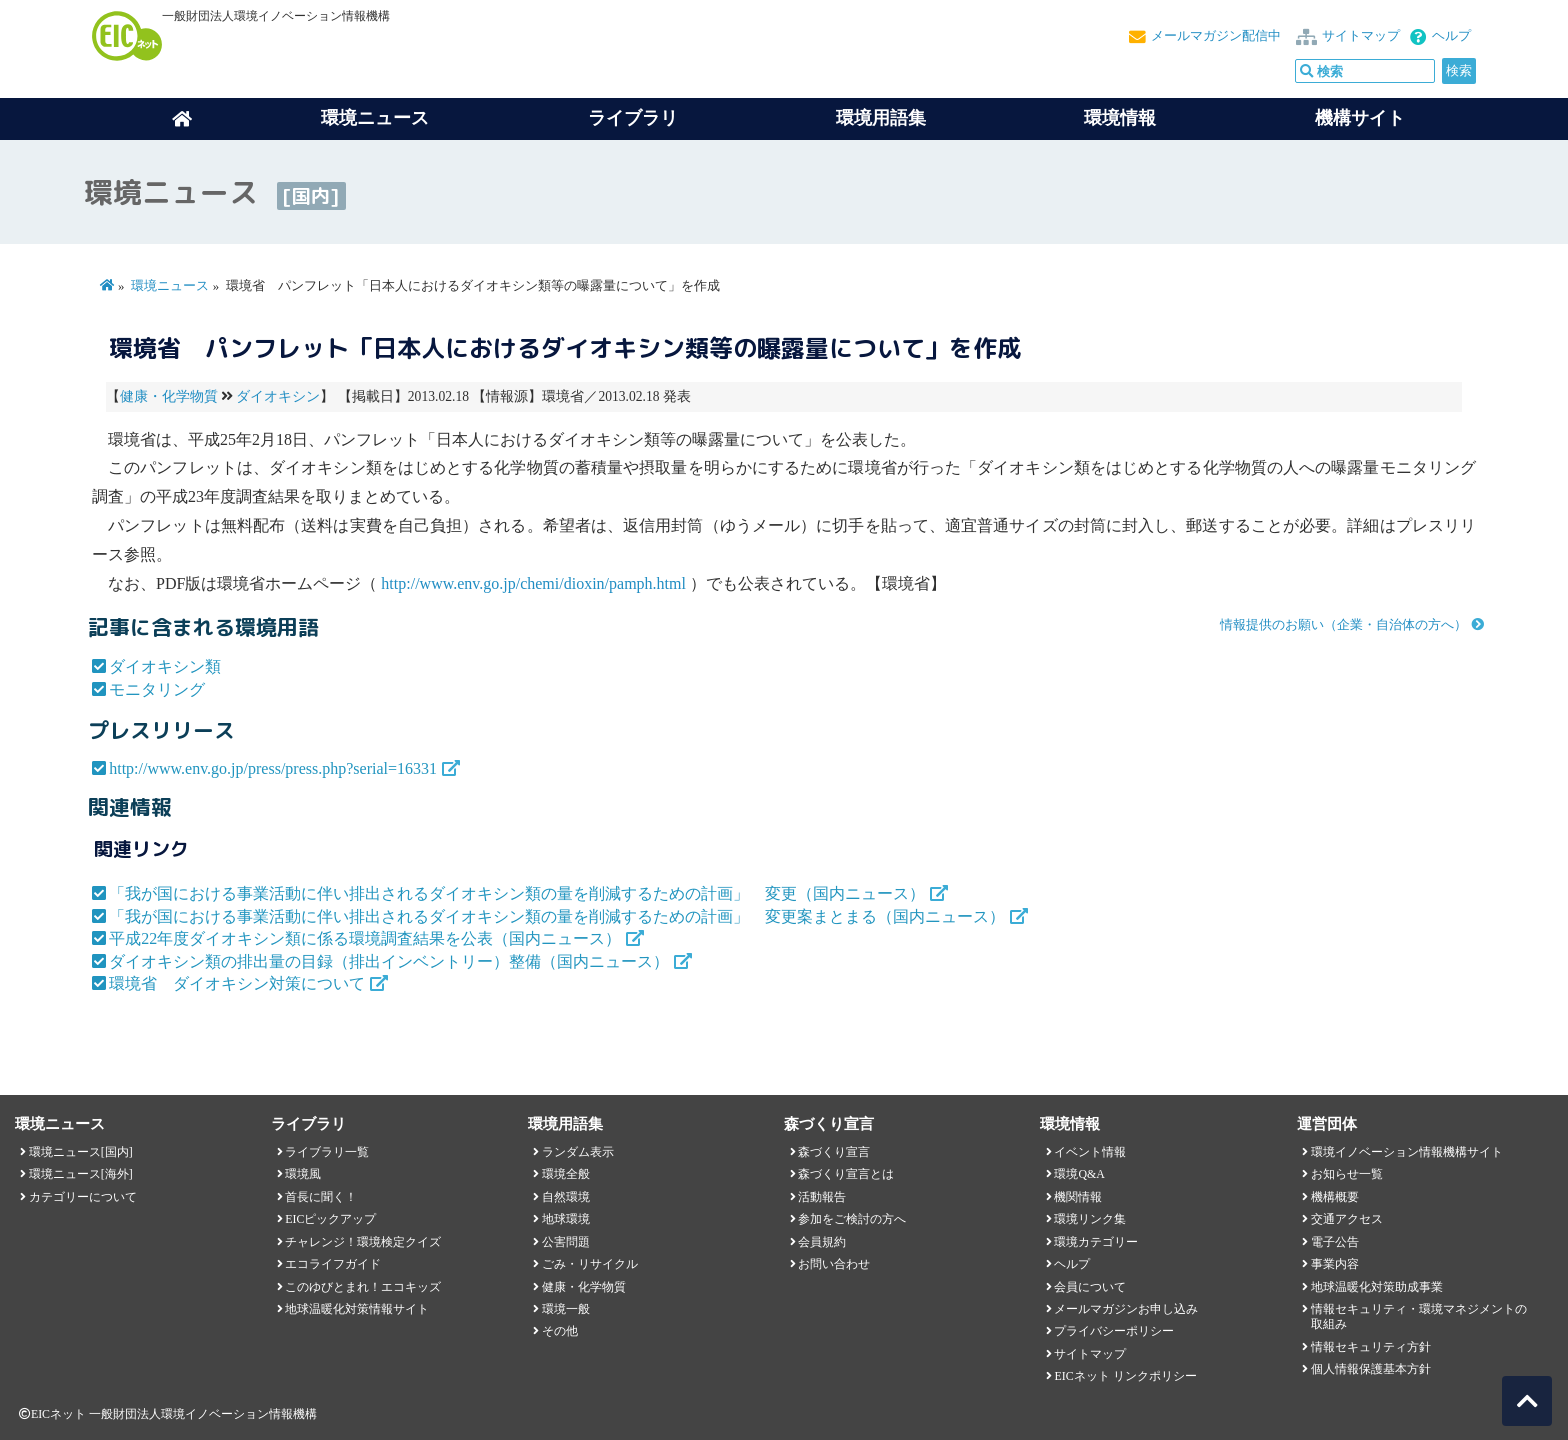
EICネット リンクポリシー (1125, 1376)
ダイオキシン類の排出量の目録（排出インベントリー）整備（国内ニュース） (389, 961)
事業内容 (1335, 1264)
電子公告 (1335, 1242)
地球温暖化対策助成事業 (1377, 1287)
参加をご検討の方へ (852, 1219)
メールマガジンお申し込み (1126, 1309)
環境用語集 (881, 118)
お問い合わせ (834, 1264)
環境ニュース (170, 286)
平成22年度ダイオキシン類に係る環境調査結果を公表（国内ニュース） (365, 938)
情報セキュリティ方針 (1371, 1347)
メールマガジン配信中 (1216, 36)
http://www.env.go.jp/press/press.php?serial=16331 (273, 768)
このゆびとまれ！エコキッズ (363, 1287)
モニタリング (157, 689)
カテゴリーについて (83, 1197)
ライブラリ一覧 (327, 1152)
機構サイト (1360, 118)
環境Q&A (1079, 1174)
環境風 (303, 1174)
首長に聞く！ (321, 1197)
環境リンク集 (1090, 1219)
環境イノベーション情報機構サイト (1407, 1152)
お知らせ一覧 (1347, 1174)
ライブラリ (633, 118)
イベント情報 (1090, 1152)
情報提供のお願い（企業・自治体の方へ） (1343, 625)
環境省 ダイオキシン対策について (237, 983)
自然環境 (566, 1197)
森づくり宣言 (834, 1152)
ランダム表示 (578, 1152)
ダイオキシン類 (165, 666)
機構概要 (1335, 1197)
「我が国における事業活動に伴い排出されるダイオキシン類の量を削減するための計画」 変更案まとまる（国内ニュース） (557, 916)
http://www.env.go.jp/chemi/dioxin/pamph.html (533, 583)
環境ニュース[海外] (81, 1174)
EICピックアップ (330, 1219)
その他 (560, 1331)
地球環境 (566, 1219)
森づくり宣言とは (846, 1174)
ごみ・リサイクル (590, 1264)
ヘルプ (1451, 36)
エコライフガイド (333, 1264)
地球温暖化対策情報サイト (357, 1309)
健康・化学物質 (169, 396)
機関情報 (1078, 1197)
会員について (1090, 1287)
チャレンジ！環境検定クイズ (363, 1242)
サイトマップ (1361, 36)
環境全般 (566, 1174)
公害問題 (566, 1242)
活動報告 (822, 1197)
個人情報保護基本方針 (1371, 1369)
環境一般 (566, 1309)
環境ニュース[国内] (81, 1152)
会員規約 (822, 1242)
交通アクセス (1347, 1219)
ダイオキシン (278, 396)
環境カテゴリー (1096, 1242)
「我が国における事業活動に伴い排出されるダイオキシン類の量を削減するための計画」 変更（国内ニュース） (517, 893)
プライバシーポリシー (1114, 1331)
